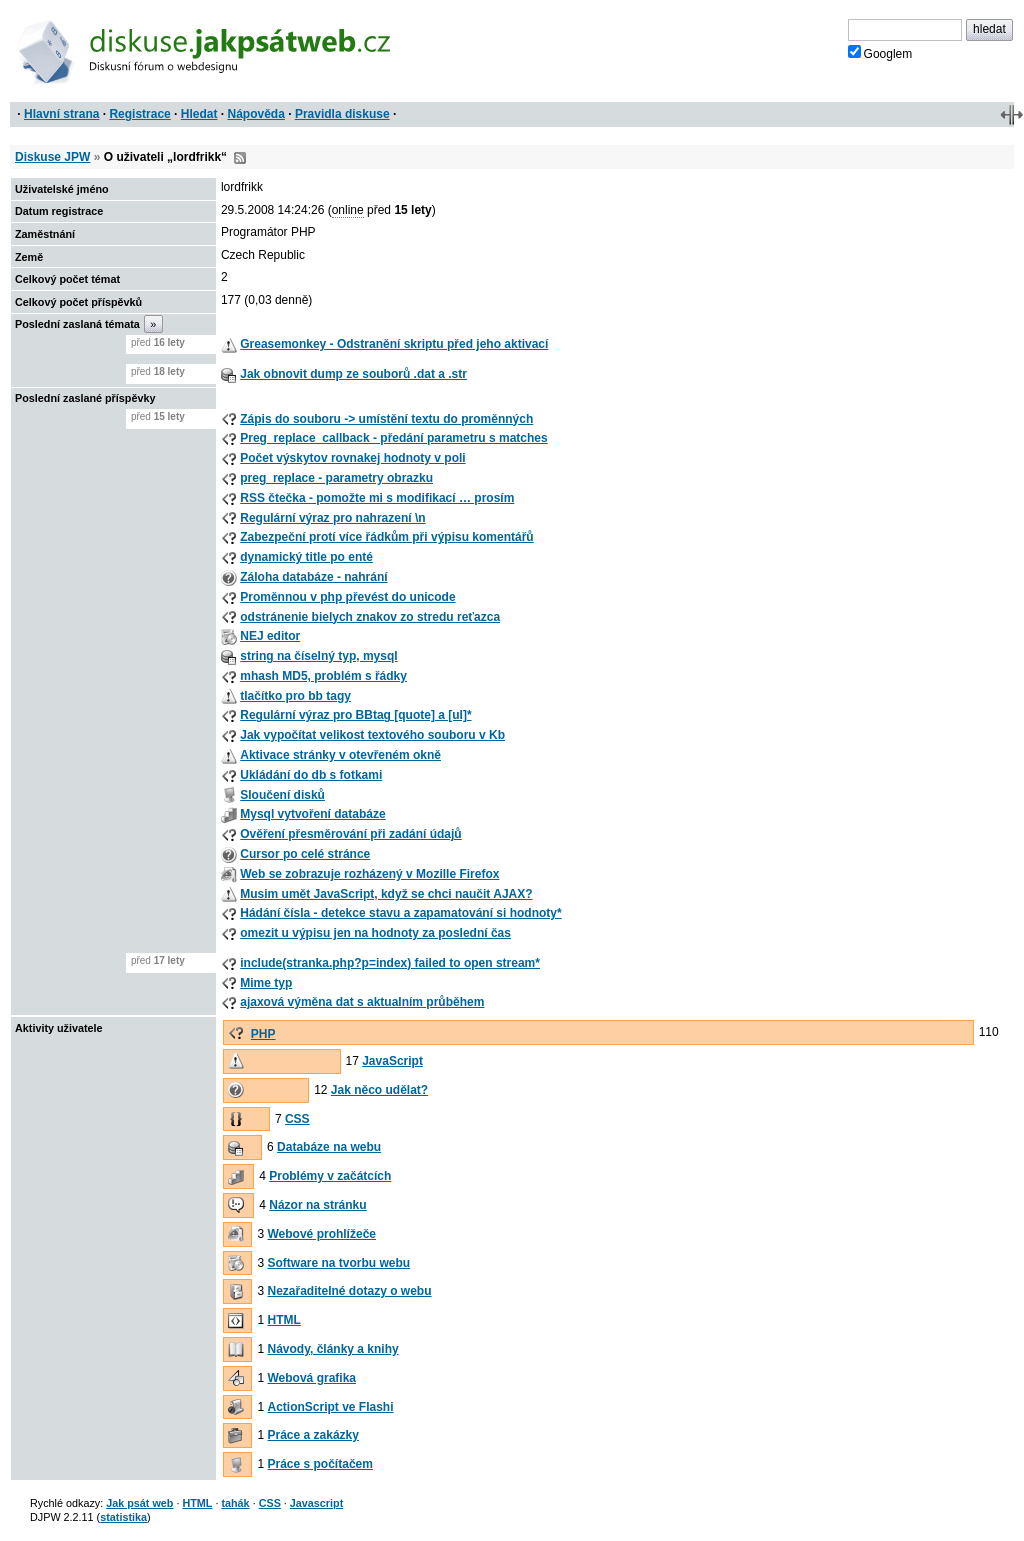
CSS (297, 1119)
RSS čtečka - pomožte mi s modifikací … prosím (377, 498)
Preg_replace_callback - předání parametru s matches (393, 438)
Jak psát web (139, 1503)
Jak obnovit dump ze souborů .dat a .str (353, 374)
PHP (263, 1034)
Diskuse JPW (52, 157)
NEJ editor (270, 636)
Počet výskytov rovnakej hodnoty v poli (352, 458)
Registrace (139, 114)
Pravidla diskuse (342, 114)
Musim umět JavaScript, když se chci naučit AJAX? (386, 894)
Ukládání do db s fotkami (311, 775)
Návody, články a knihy (333, 1349)
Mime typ (266, 983)
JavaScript (392, 1061)
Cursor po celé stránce (305, 854)
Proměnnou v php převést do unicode (347, 597)
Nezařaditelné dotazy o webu (350, 1291)
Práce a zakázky (313, 1435)
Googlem (880, 53)
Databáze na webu (329, 1147)
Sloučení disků (282, 795)
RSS (240, 158)
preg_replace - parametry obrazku (336, 478)
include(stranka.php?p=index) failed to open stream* (390, 963)
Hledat (199, 114)
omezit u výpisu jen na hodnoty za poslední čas (375, 933)
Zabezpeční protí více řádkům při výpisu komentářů (386, 537)
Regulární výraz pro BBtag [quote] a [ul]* (355, 715)
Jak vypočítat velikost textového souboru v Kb (372, 735)
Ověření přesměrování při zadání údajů (350, 834)
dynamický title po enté (306, 557)
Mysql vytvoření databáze (312, 814)
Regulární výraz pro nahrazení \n (332, 518)
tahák (235, 1503)
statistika (123, 1517)
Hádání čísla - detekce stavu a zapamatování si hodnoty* (400, 913)
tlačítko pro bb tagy (295, 696)
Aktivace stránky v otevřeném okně (340, 755)
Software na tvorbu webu (339, 1263)
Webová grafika (312, 1378)
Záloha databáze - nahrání (313, 577)
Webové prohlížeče (322, 1234)
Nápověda (256, 114)
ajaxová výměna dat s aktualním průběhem (362, 1002)
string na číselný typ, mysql (318, 656)
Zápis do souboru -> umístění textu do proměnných (386, 419)
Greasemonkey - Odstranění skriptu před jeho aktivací (394, 344)
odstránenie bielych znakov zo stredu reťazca (370, 617)
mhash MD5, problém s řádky (323, 676)
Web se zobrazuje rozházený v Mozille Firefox (369, 874)
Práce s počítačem (320, 1464)
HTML (284, 1320)
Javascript (316, 1503)
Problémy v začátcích (330, 1176)
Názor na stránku (317, 1205)
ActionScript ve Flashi (331, 1407)
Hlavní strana (61, 114)
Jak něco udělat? (379, 1090)
